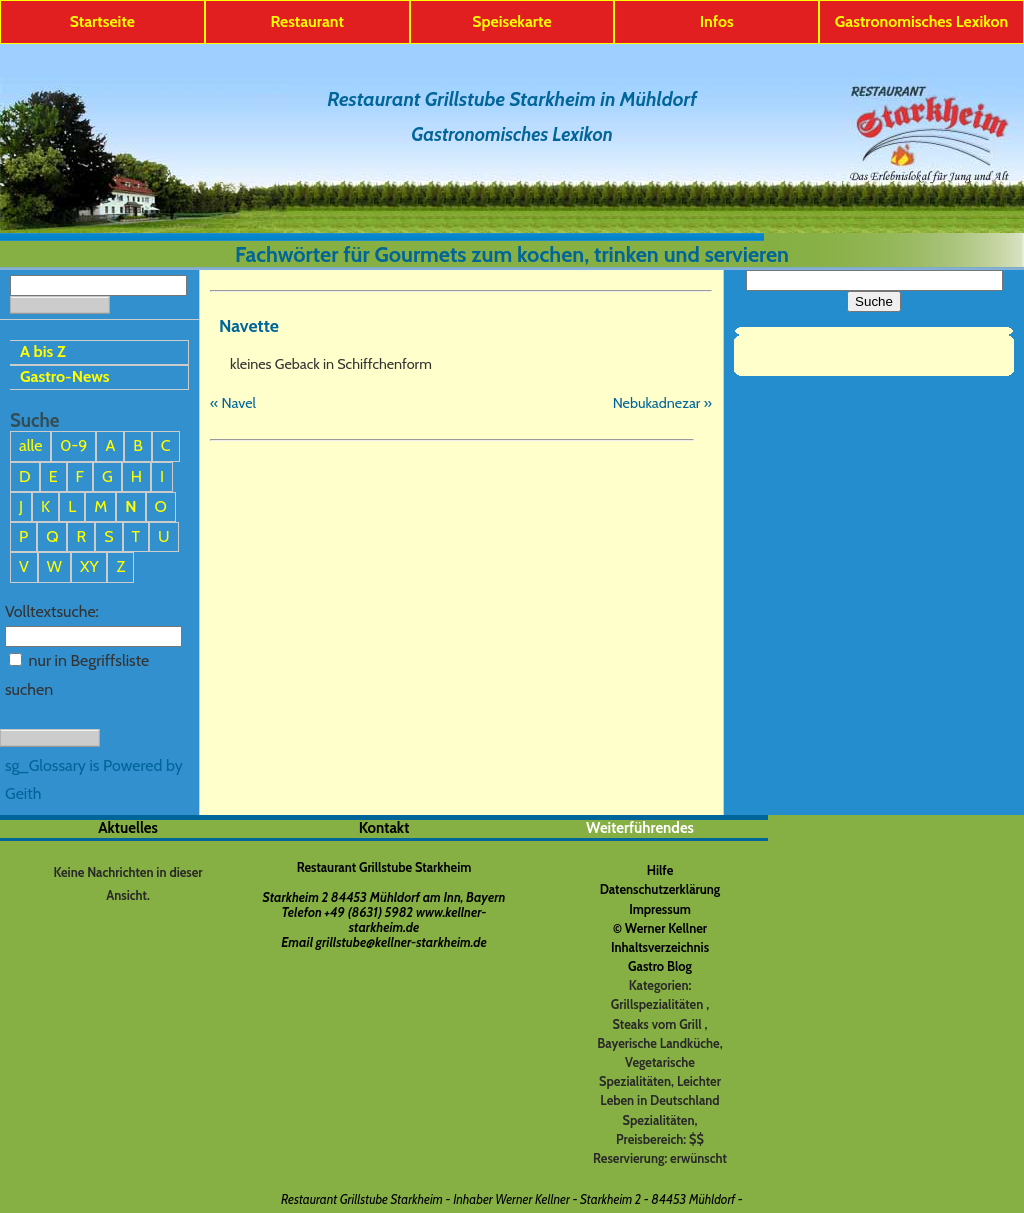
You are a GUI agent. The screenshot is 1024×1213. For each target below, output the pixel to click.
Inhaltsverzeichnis (660, 947)
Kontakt (384, 828)
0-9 (73, 445)
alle (30, 445)
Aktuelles (128, 828)
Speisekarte (511, 21)
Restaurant (307, 21)
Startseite (102, 21)
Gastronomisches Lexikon (922, 21)
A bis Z (43, 351)
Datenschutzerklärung (660, 889)
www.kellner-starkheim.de (418, 920)
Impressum (660, 909)
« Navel (233, 403)
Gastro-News (65, 376)
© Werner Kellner (660, 928)
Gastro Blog (660, 966)
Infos (717, 21)
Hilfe (660, 870)
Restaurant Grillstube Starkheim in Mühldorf (512, 99)
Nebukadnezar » (662, 403)
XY (89, 566)
